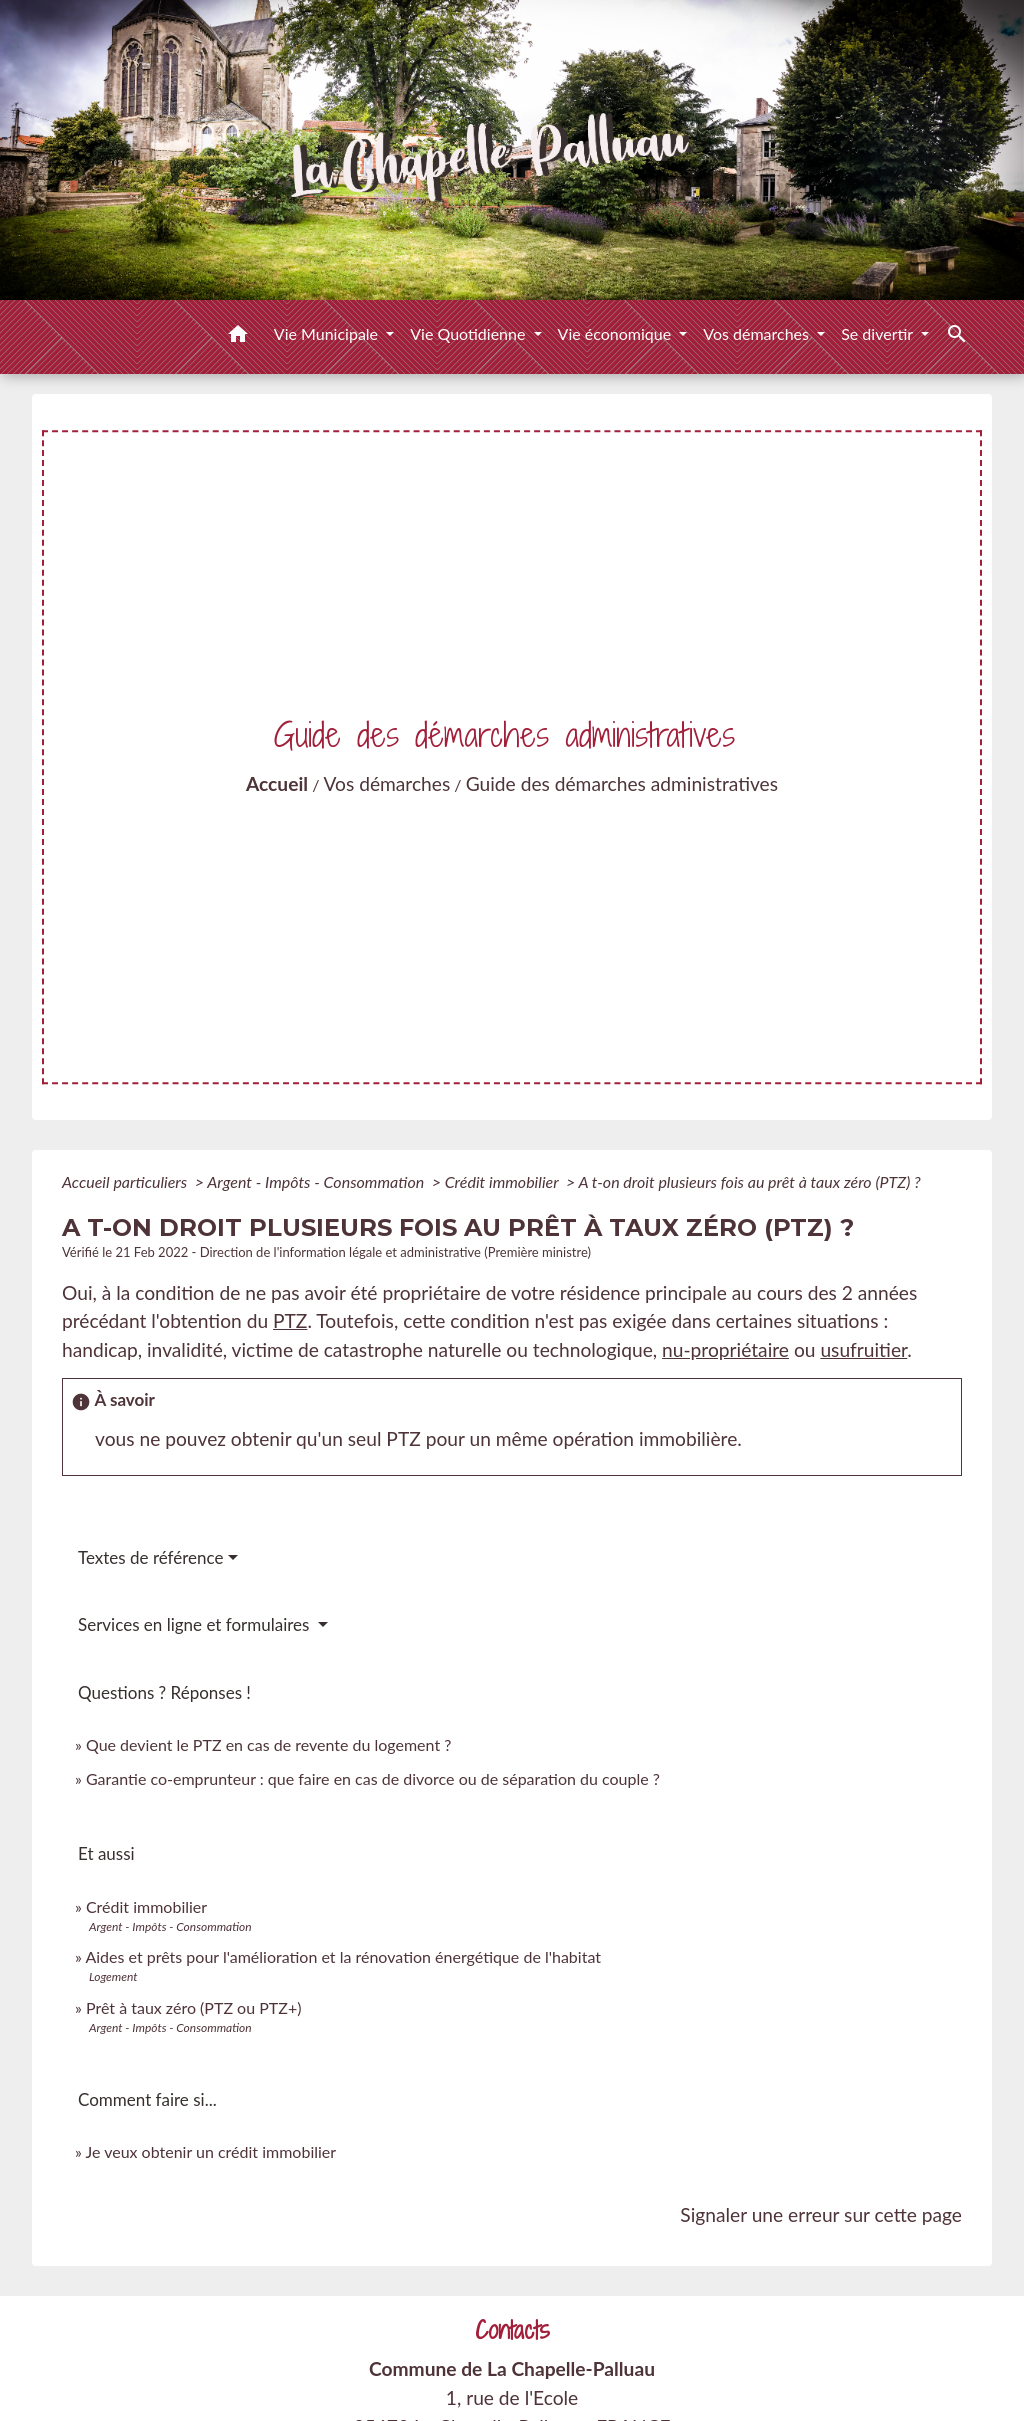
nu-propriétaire (725, 1349)
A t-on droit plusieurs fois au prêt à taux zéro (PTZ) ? (749, 1181)
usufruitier (863, 1349)
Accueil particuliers (126, 1181)
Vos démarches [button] (758, 333)
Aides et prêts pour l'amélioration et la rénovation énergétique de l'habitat (343, 1956)
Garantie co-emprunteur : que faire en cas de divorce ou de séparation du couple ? (373, 1778)
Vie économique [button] (617, 333)
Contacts (512, 2330)
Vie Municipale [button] (328, 333)
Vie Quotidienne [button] (469, 333)
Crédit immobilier (503, 1181)
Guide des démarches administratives (622, 783)
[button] (238, 337)
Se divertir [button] (879, 333)
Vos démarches (387, 783)
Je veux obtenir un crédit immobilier (211, 2151)
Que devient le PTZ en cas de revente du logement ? (268, 1744)
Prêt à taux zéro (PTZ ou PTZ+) (193, 2007)
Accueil (277, 783)
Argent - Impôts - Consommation (317, 1181)
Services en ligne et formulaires (196, 1624)
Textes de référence (151, 1557)
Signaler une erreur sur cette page (821, 2214)
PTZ (290, 1320)
